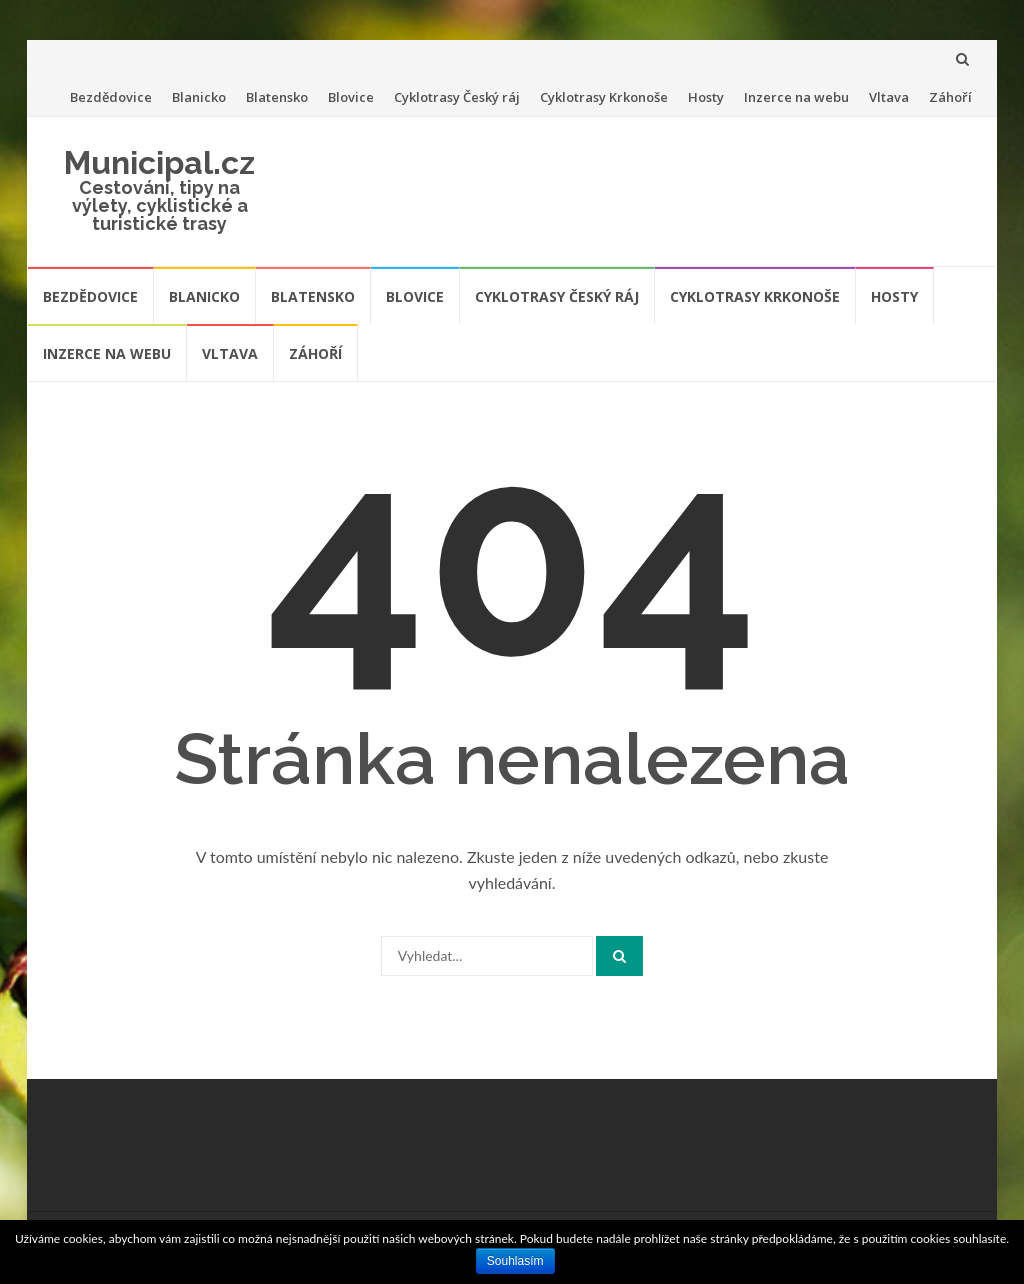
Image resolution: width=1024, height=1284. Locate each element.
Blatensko (277, 97)
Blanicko (199, 97)
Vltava (889, 97)
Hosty (706, 97)
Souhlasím (515, 1261)
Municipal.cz (159, 162)
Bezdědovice (111, 97)
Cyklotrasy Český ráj (457, 97)
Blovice (351, 97)
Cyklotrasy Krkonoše (604, 97)
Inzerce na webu (796, 97)
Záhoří (950, 97)
